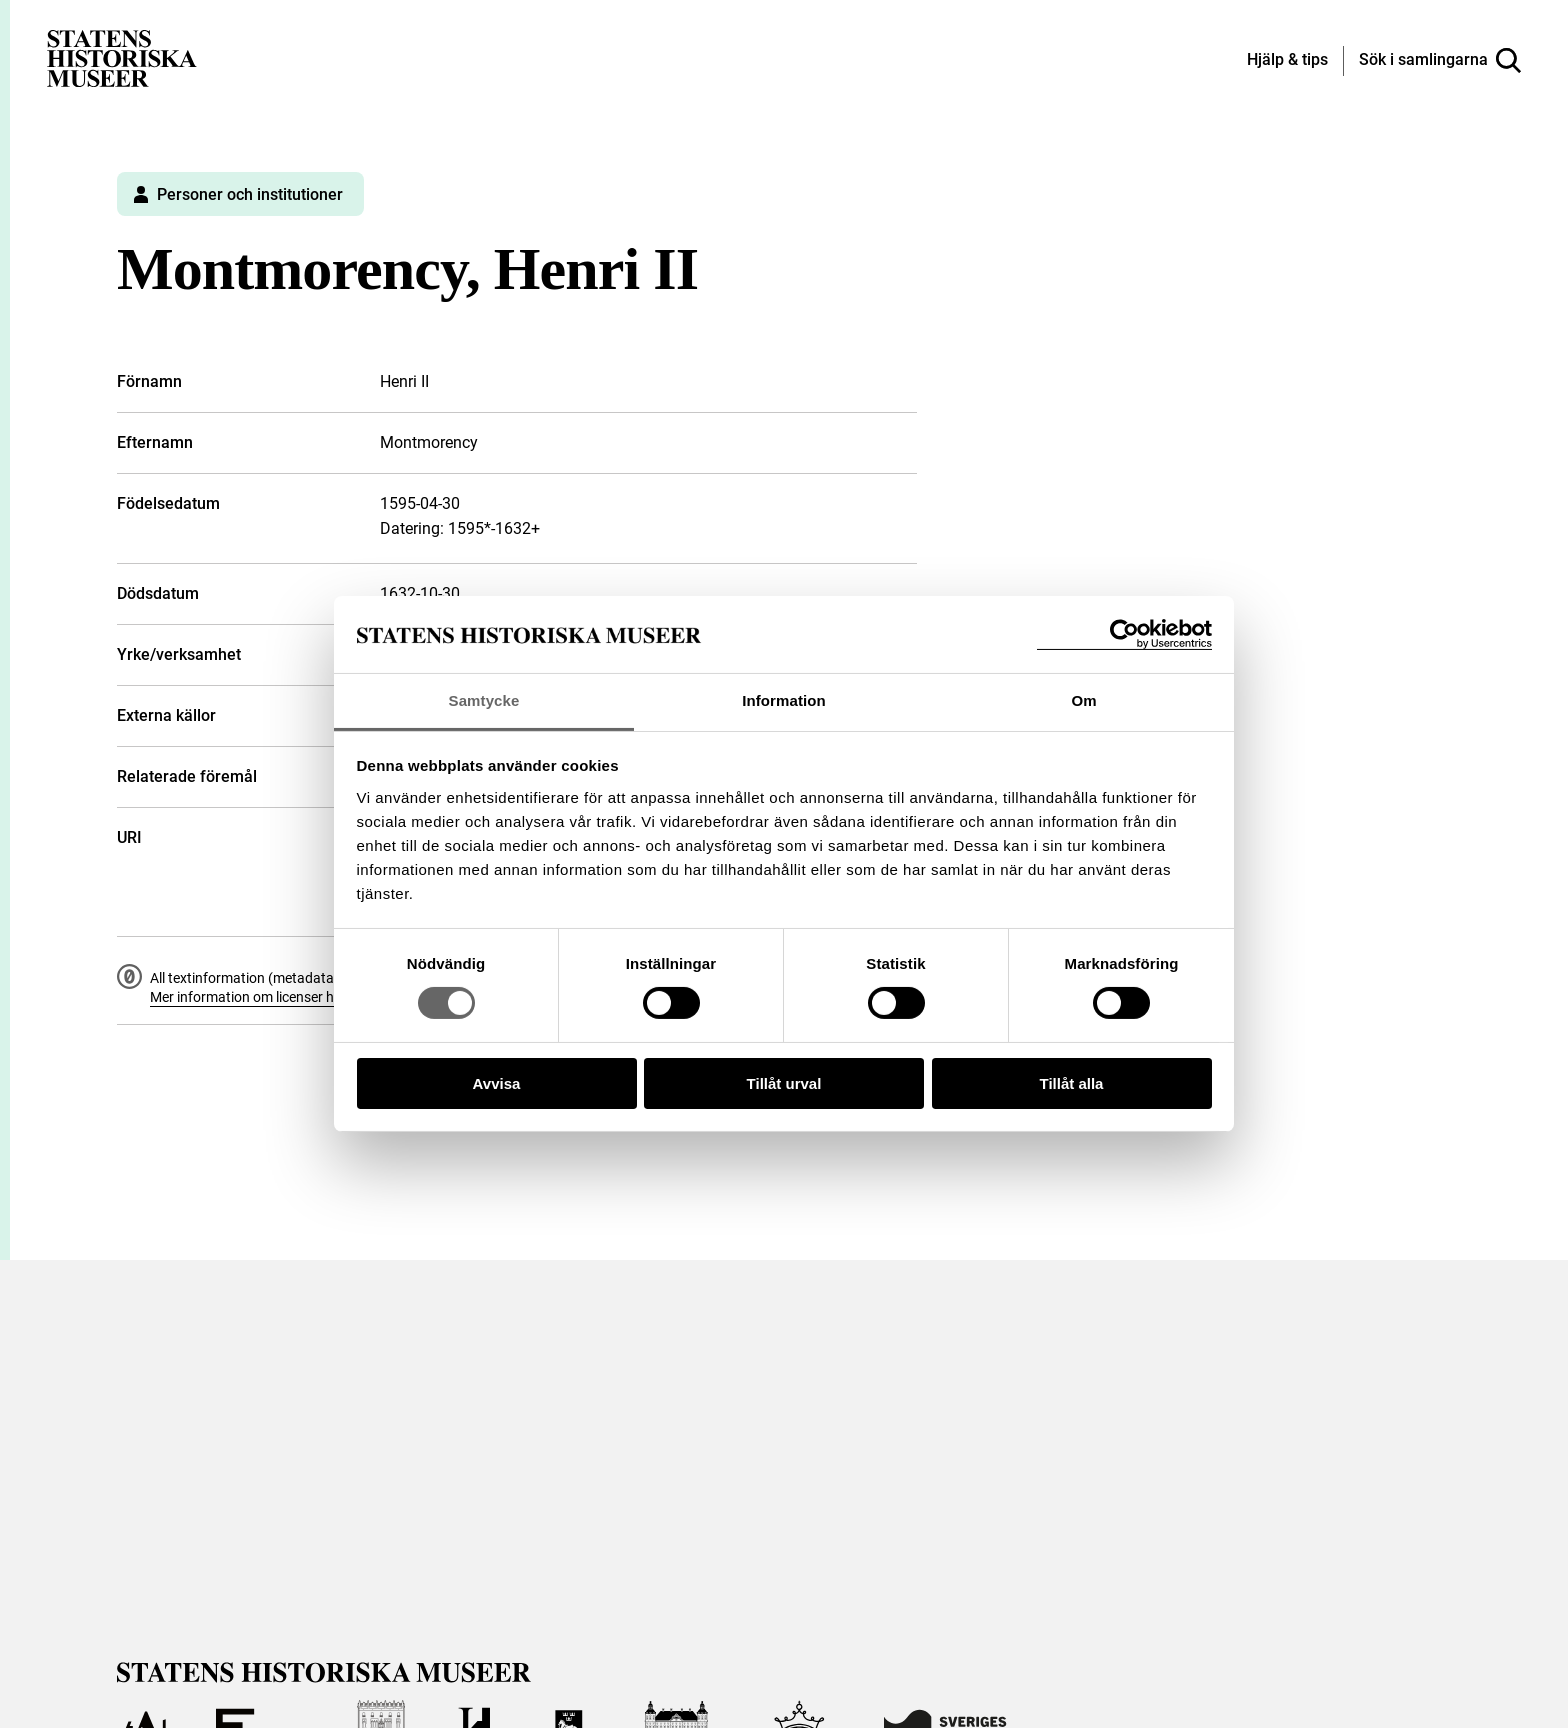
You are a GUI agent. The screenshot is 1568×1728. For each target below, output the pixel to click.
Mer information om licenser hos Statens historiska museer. (333, 997)
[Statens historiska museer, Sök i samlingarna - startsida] (122, 57)
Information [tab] (784, 700)
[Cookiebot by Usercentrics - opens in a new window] (1124, 634)
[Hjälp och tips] (1287, 61)
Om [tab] (1083, 700)
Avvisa (497, 1083)
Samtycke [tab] (484, 700)
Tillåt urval (784, 1083)
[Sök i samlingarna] (1440, 61)
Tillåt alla (1072, 1083)
